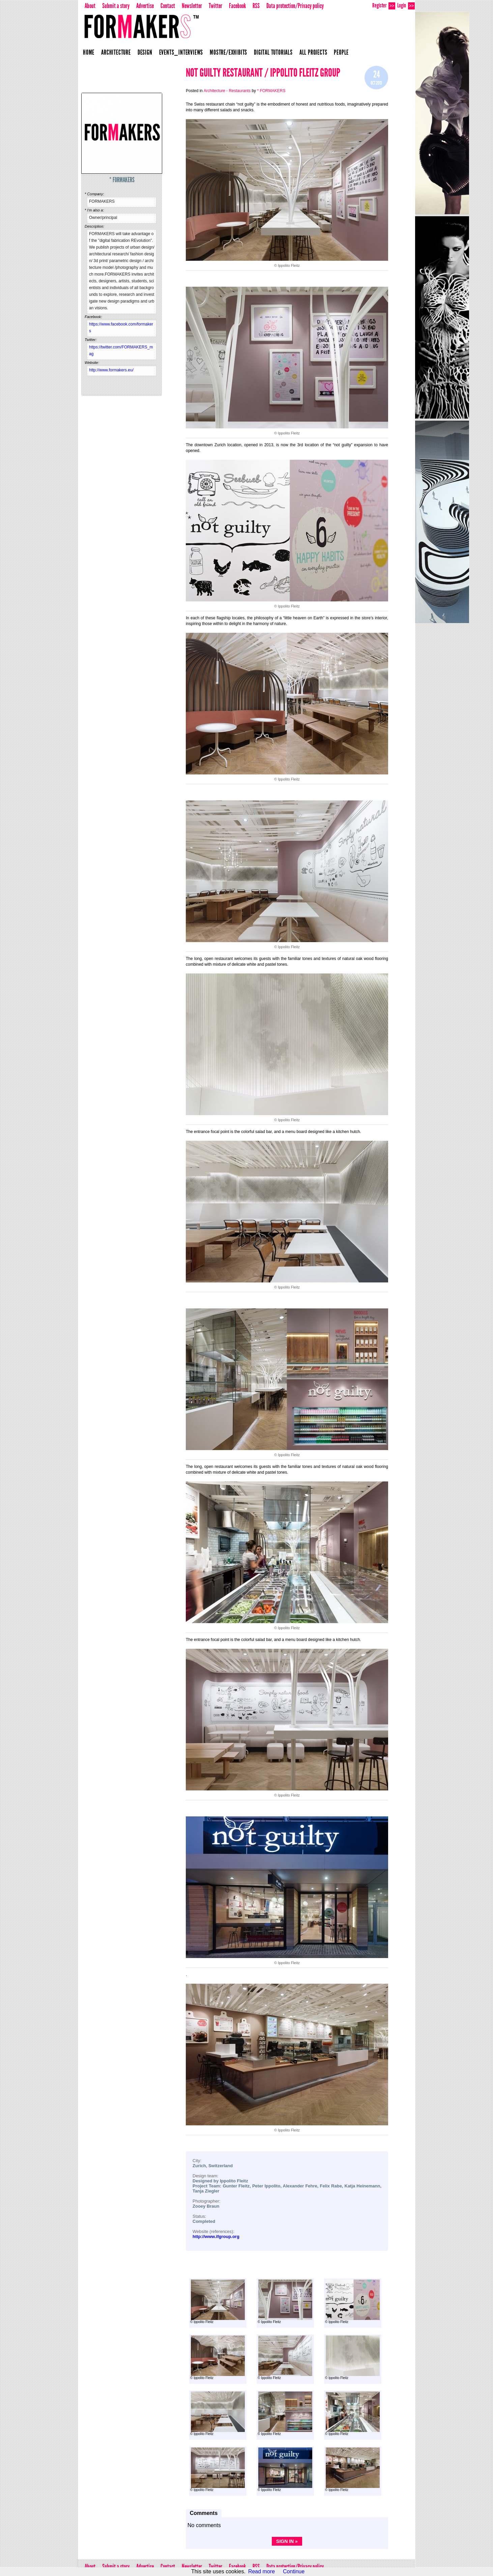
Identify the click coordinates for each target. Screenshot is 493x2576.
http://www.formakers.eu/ (111, 370)
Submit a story (115, 6)
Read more (261, 2571)
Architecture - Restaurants (227, 90)
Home (88, 52)
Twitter (215, 6)
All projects (313, 52)
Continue (293, 2571)
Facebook (237, 6)
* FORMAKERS (122, 180)
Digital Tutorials (273, 52)
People (341, 52)
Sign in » (287, 2541)
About (90, 6)
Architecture (116, 52)
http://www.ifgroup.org (216, 2236)
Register (383, 5)
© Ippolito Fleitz (217, 2302)
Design (145, 52)
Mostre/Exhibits (228, 52)
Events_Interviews (181, 52)
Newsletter (192, 6)
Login (406, 5)
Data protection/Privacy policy (295, 6)
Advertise (145, 6)
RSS (256, 6)
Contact (168, 6)
